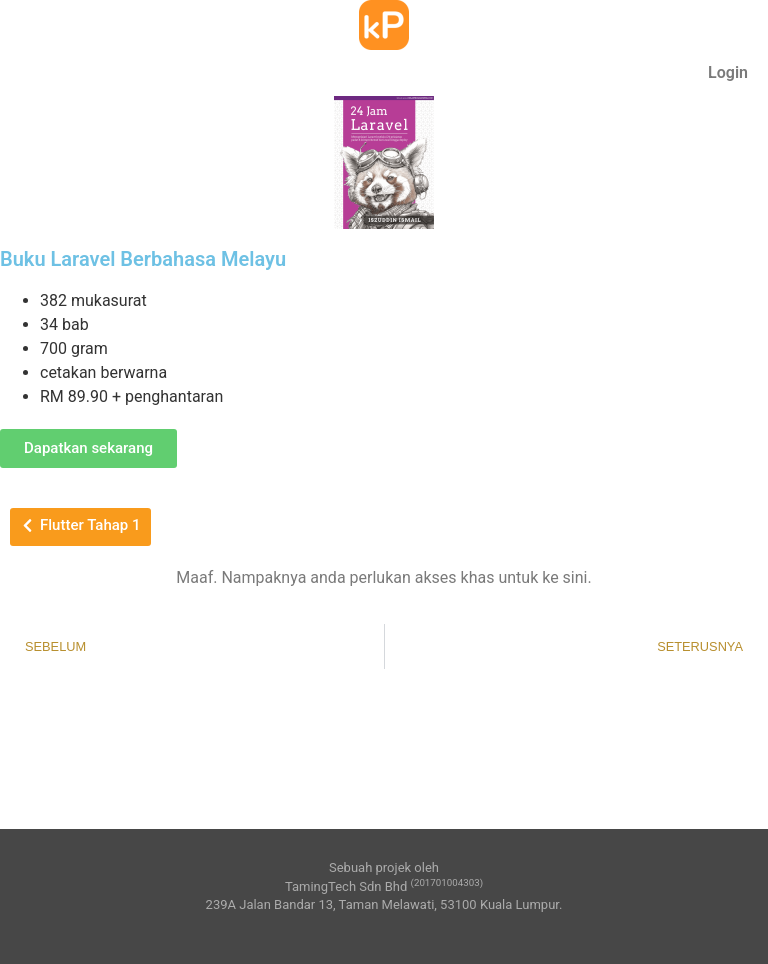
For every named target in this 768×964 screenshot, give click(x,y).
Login (728, 72)
